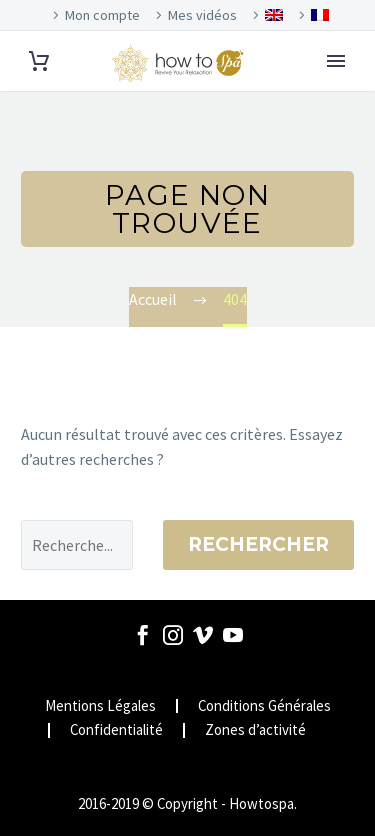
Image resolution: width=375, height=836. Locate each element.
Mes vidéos (202, 15)
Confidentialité (116, 730)
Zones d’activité (255, 730)
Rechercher (258, 544)
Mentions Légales (100, 706)
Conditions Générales (264, 706)
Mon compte (102, 15)
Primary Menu (336, 61)
